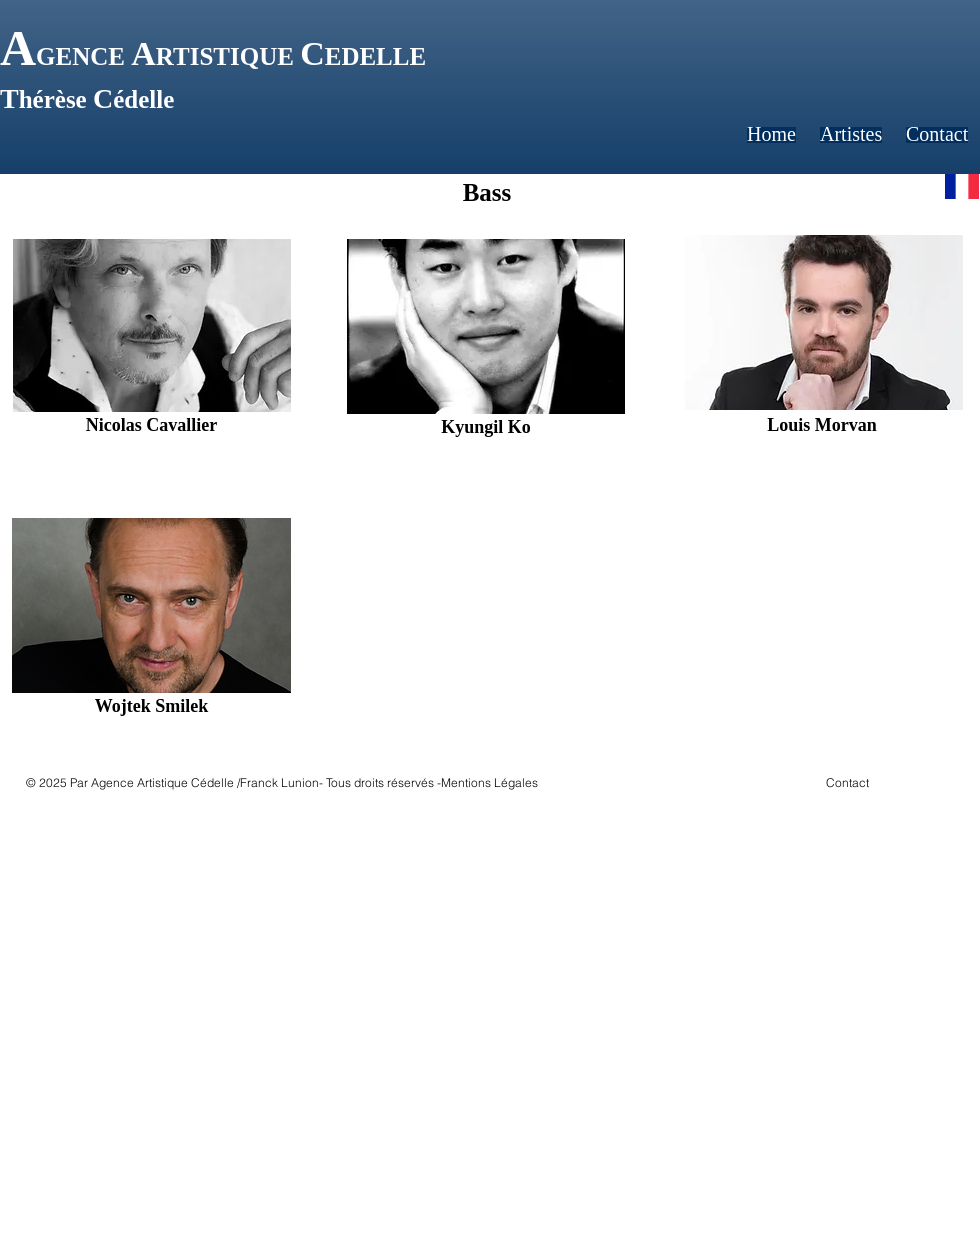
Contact (847, 782)
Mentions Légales (489, 782)
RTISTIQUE (228, 56)
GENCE (83, 56)
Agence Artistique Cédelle (162, 782)
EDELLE (375, 56)
